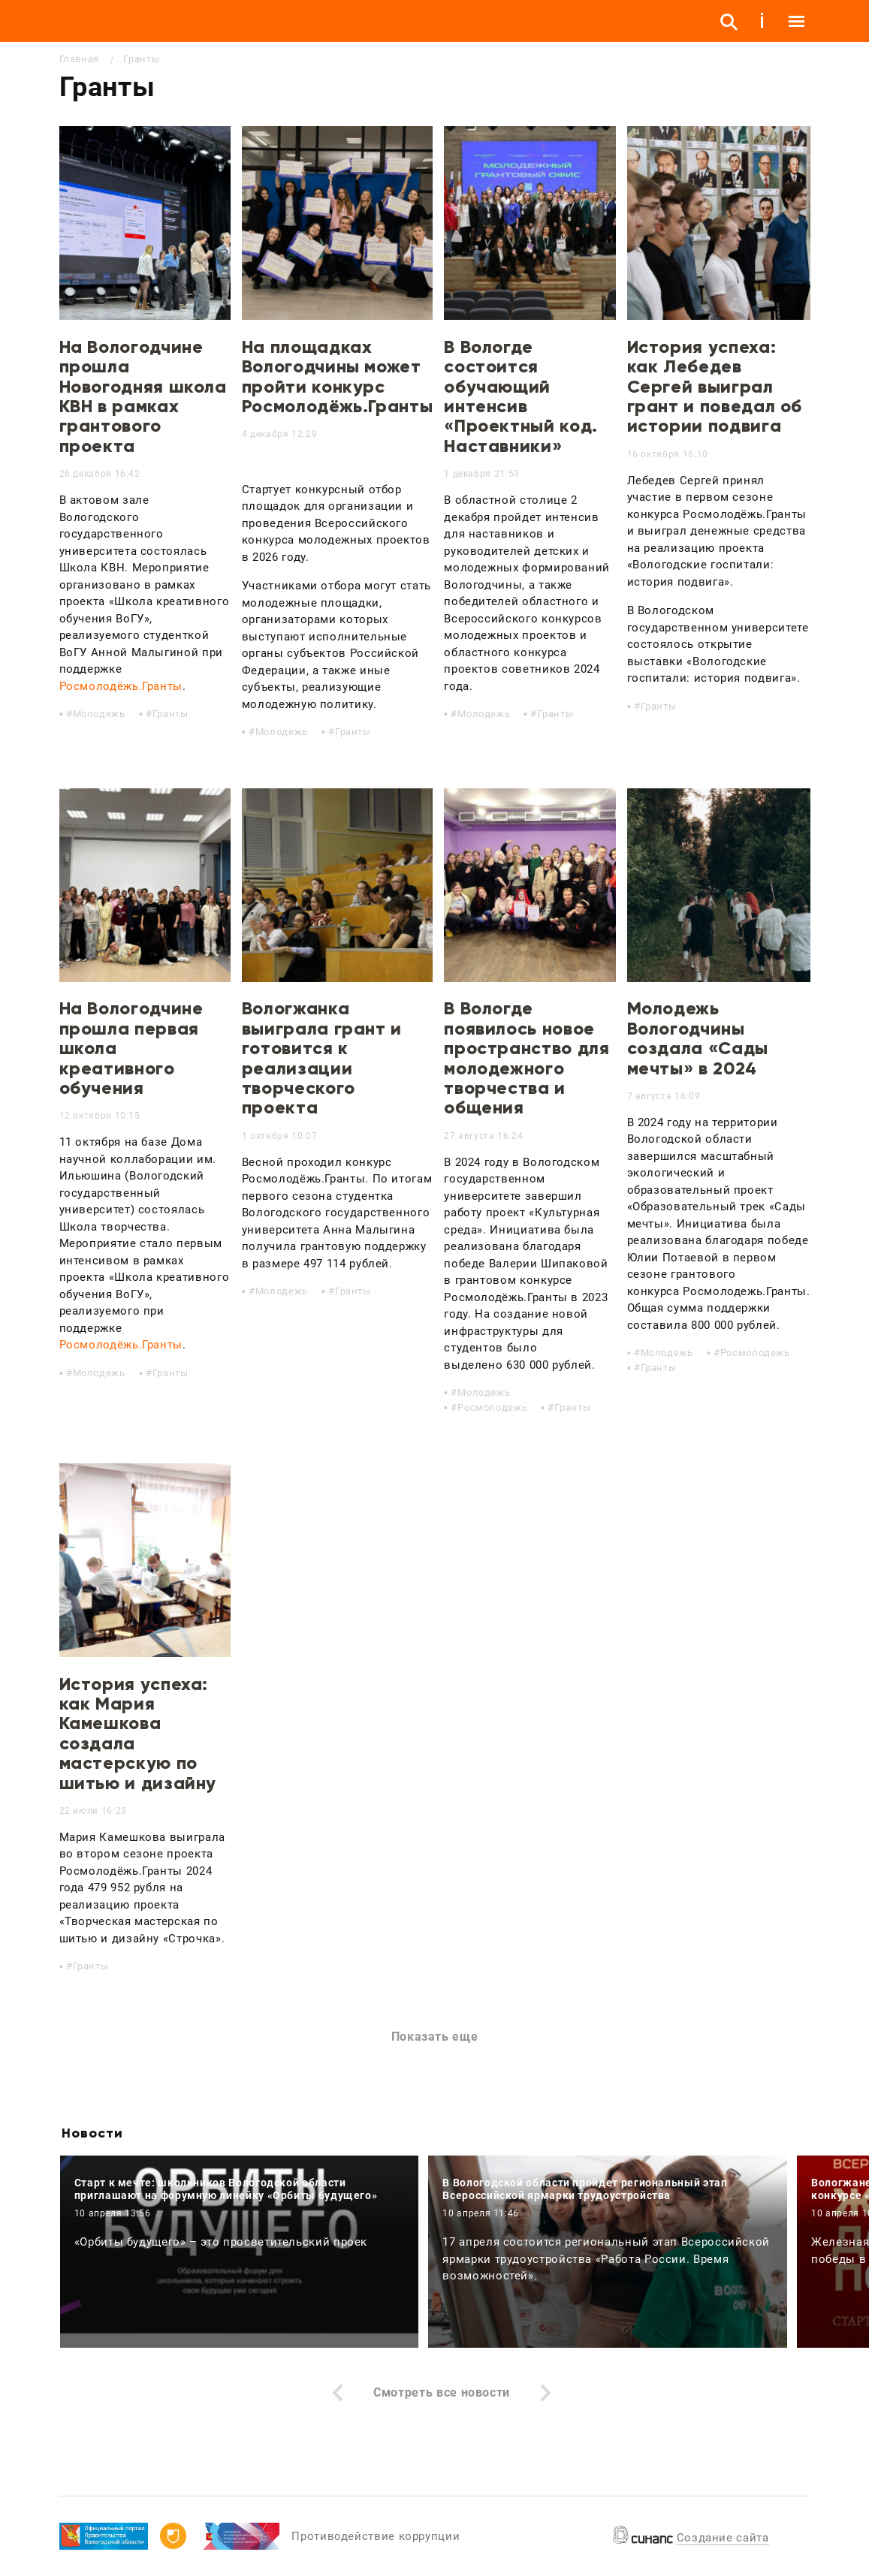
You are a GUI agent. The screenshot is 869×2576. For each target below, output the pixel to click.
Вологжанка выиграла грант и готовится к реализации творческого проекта (322, 1057)
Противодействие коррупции (375, 2536)
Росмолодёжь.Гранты (121, 686)
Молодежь (99, 713)
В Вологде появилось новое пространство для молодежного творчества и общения (526, 1057)
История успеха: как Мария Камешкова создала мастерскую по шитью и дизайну (138, 1733)
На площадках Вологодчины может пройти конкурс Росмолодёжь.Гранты (337, 376)
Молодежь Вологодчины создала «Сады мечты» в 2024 (697, 1037)
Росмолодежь (492, 1407)
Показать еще (434, 2036)
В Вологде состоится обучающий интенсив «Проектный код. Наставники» (521, 396)
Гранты (170, 713)
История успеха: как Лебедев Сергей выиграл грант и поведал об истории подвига (715, 386)
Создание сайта (723, 2537)
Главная (79, 59)
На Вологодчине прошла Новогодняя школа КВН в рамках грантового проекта (143, 396)
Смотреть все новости (441, 2392)
